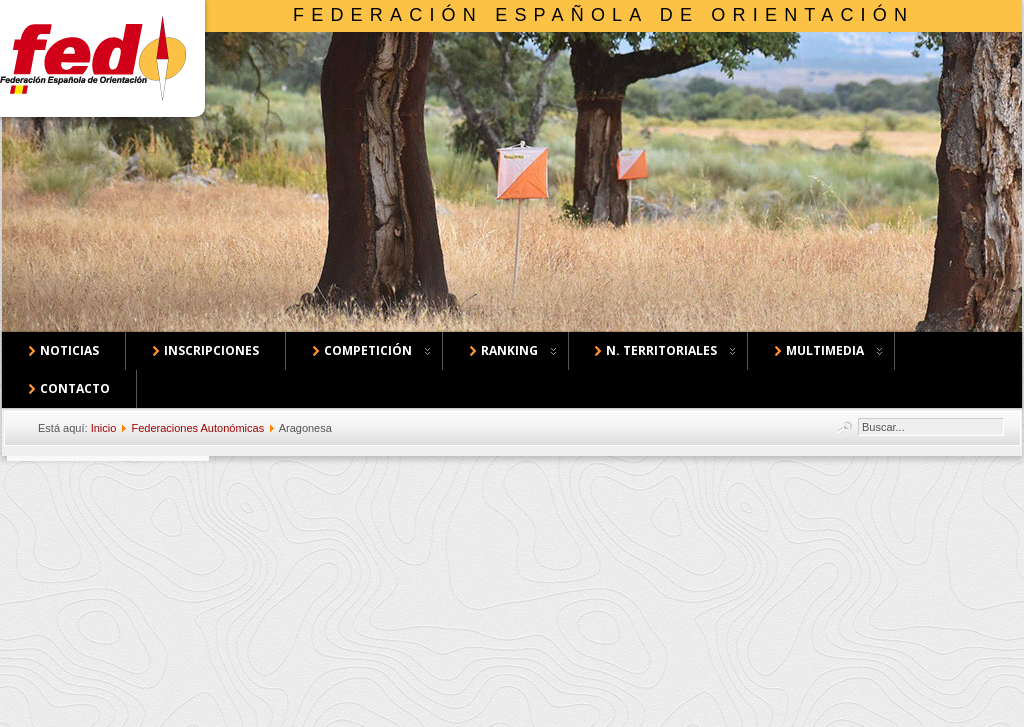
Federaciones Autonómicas (197, 428)
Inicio (104, 428)
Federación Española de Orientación (603, 15)
